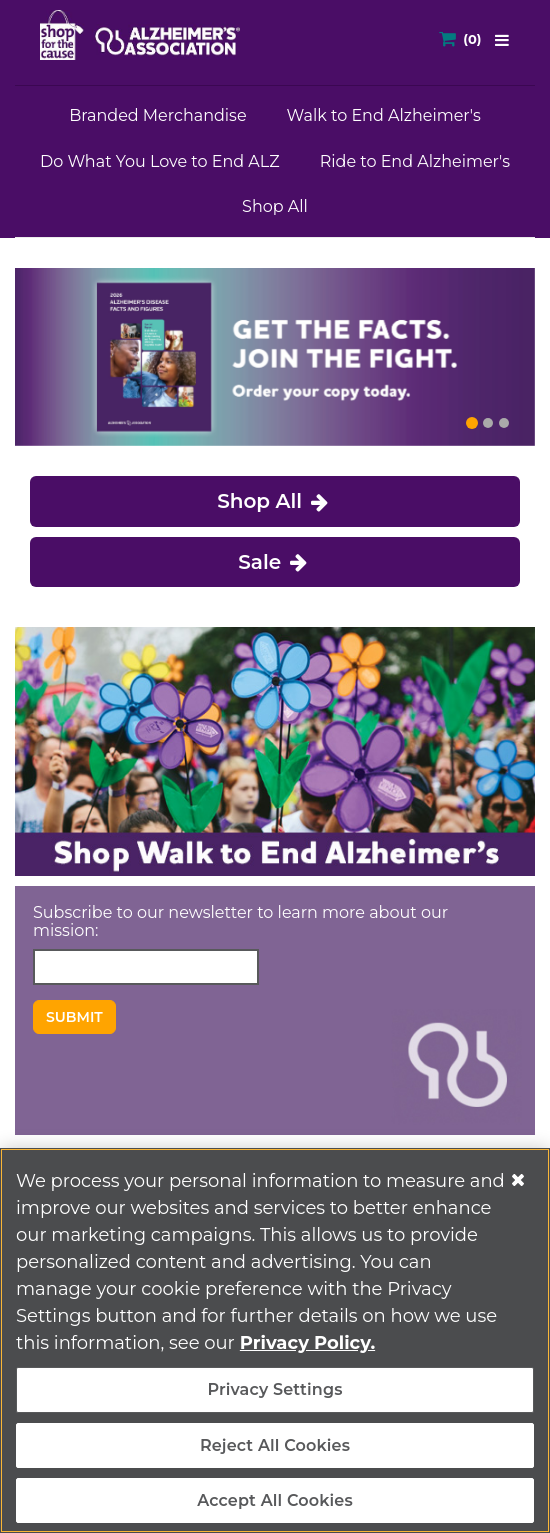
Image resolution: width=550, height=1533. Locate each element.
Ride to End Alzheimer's (415, 161)
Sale (275, 562)
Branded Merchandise (157, 115)
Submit (74, 1017)
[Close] (518, 1180)
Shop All (275, 206)
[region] (275, 1340)
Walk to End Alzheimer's (384, 115)
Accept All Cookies (275, 1500)
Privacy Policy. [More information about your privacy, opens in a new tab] (307, 1343)
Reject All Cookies (275, 1445)
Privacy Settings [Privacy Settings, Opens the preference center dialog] (274, 1389)
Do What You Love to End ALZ (160, 161)
